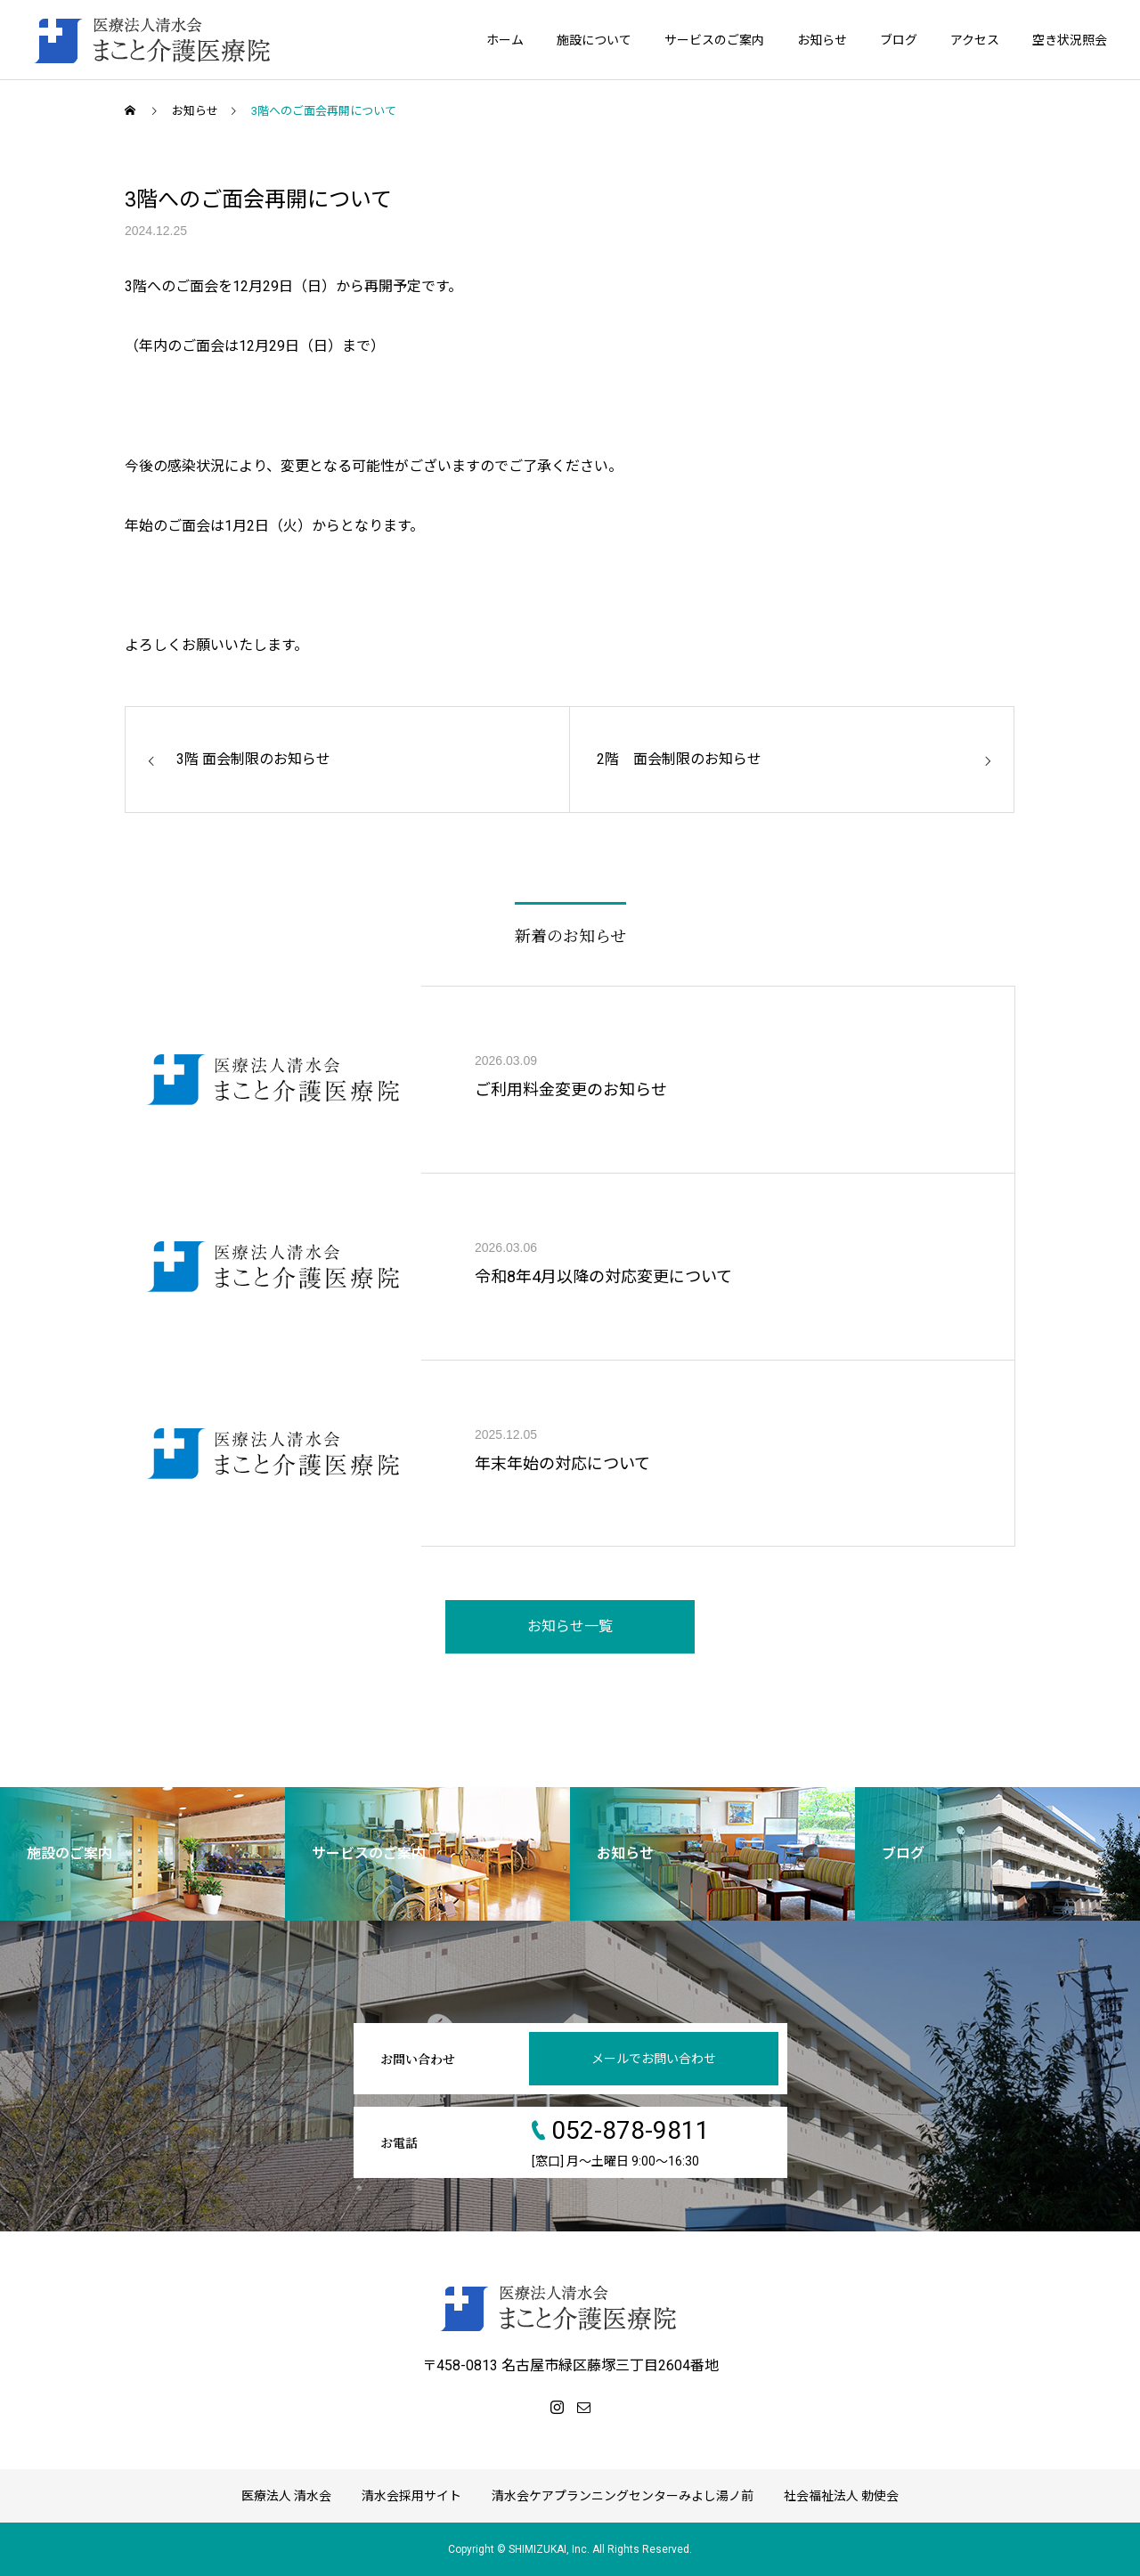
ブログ (898, 40)
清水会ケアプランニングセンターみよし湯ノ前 (622, 2496)
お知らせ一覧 (570, 1626)
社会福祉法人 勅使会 (841, 2496)
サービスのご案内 (714, 40)
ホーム (505, 40)
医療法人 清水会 (286, 2496)
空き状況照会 (1069, 40)
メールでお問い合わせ (653, 2059)
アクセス (974, 40)
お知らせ (822, 40)
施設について (594, 40)
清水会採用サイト (411, 2496)
